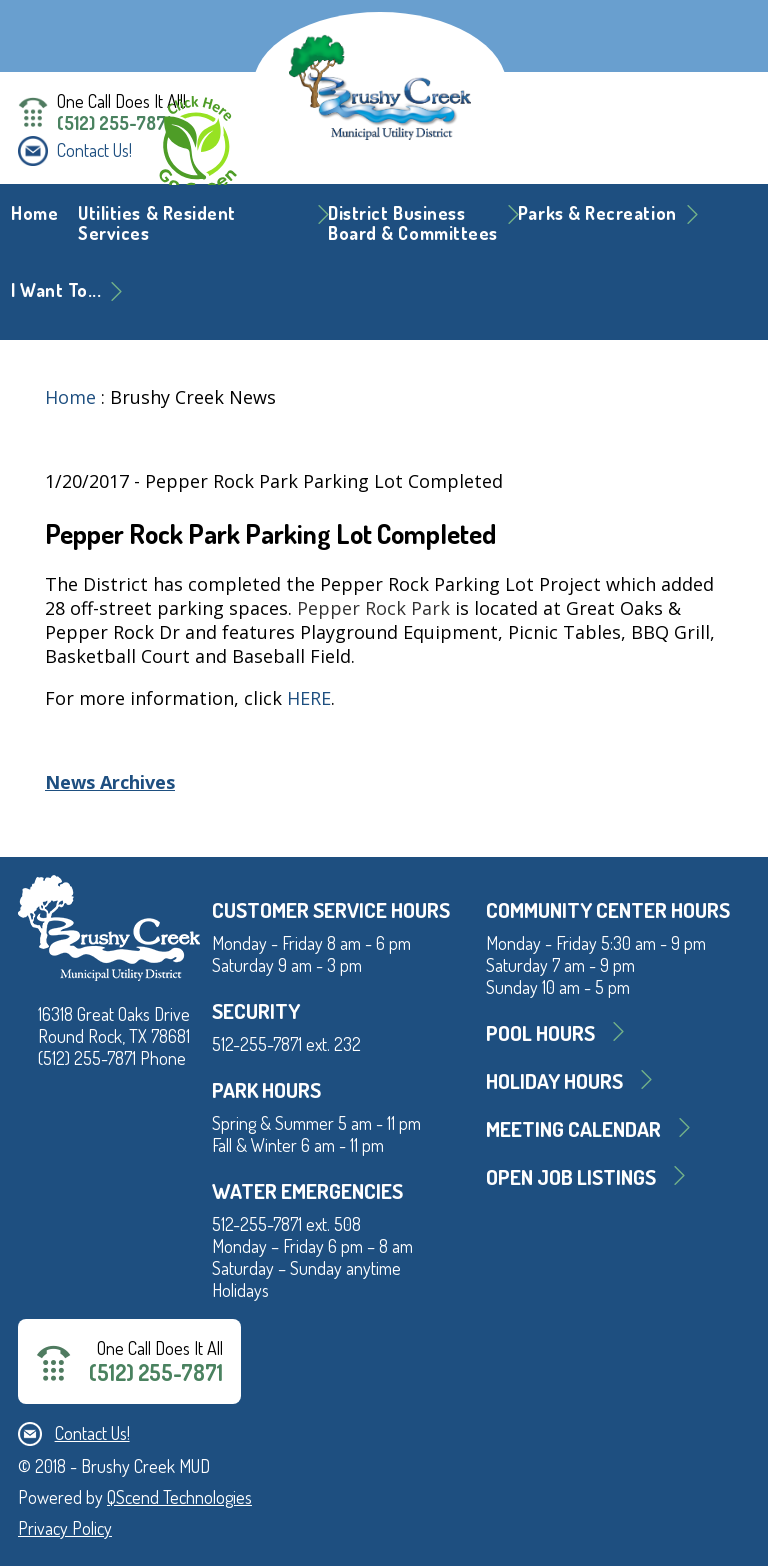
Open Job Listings (571, 1176)
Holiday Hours (554, 1080)
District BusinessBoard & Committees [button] (413, 223)
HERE (309, 698)
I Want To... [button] (56, 290)
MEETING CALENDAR (573, 1128)
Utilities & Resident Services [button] (157, 223)
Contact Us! (94, 150)
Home (34, 213)
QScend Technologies (179, 1497)
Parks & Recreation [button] (597, 213)
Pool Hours (540, 1032)
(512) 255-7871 (114, 123)
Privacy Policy (65, 1528)
